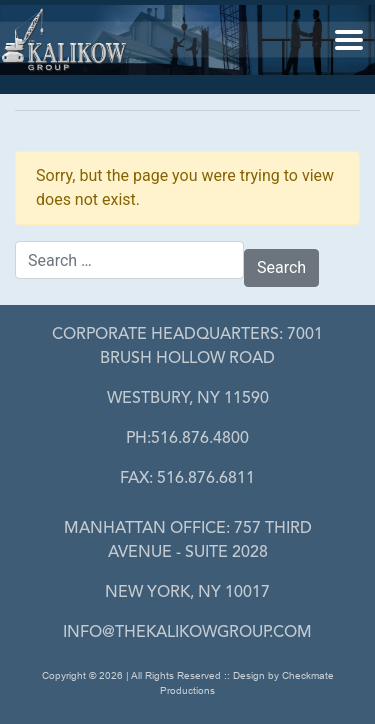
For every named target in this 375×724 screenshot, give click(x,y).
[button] (349, 38)
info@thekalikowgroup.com (187, 633)
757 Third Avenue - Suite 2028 (188, 541)
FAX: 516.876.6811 (187, 479)
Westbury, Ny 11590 (188, 399)
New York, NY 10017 (187, 593)
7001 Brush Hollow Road (187, 347)
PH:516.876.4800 (187, 439)
